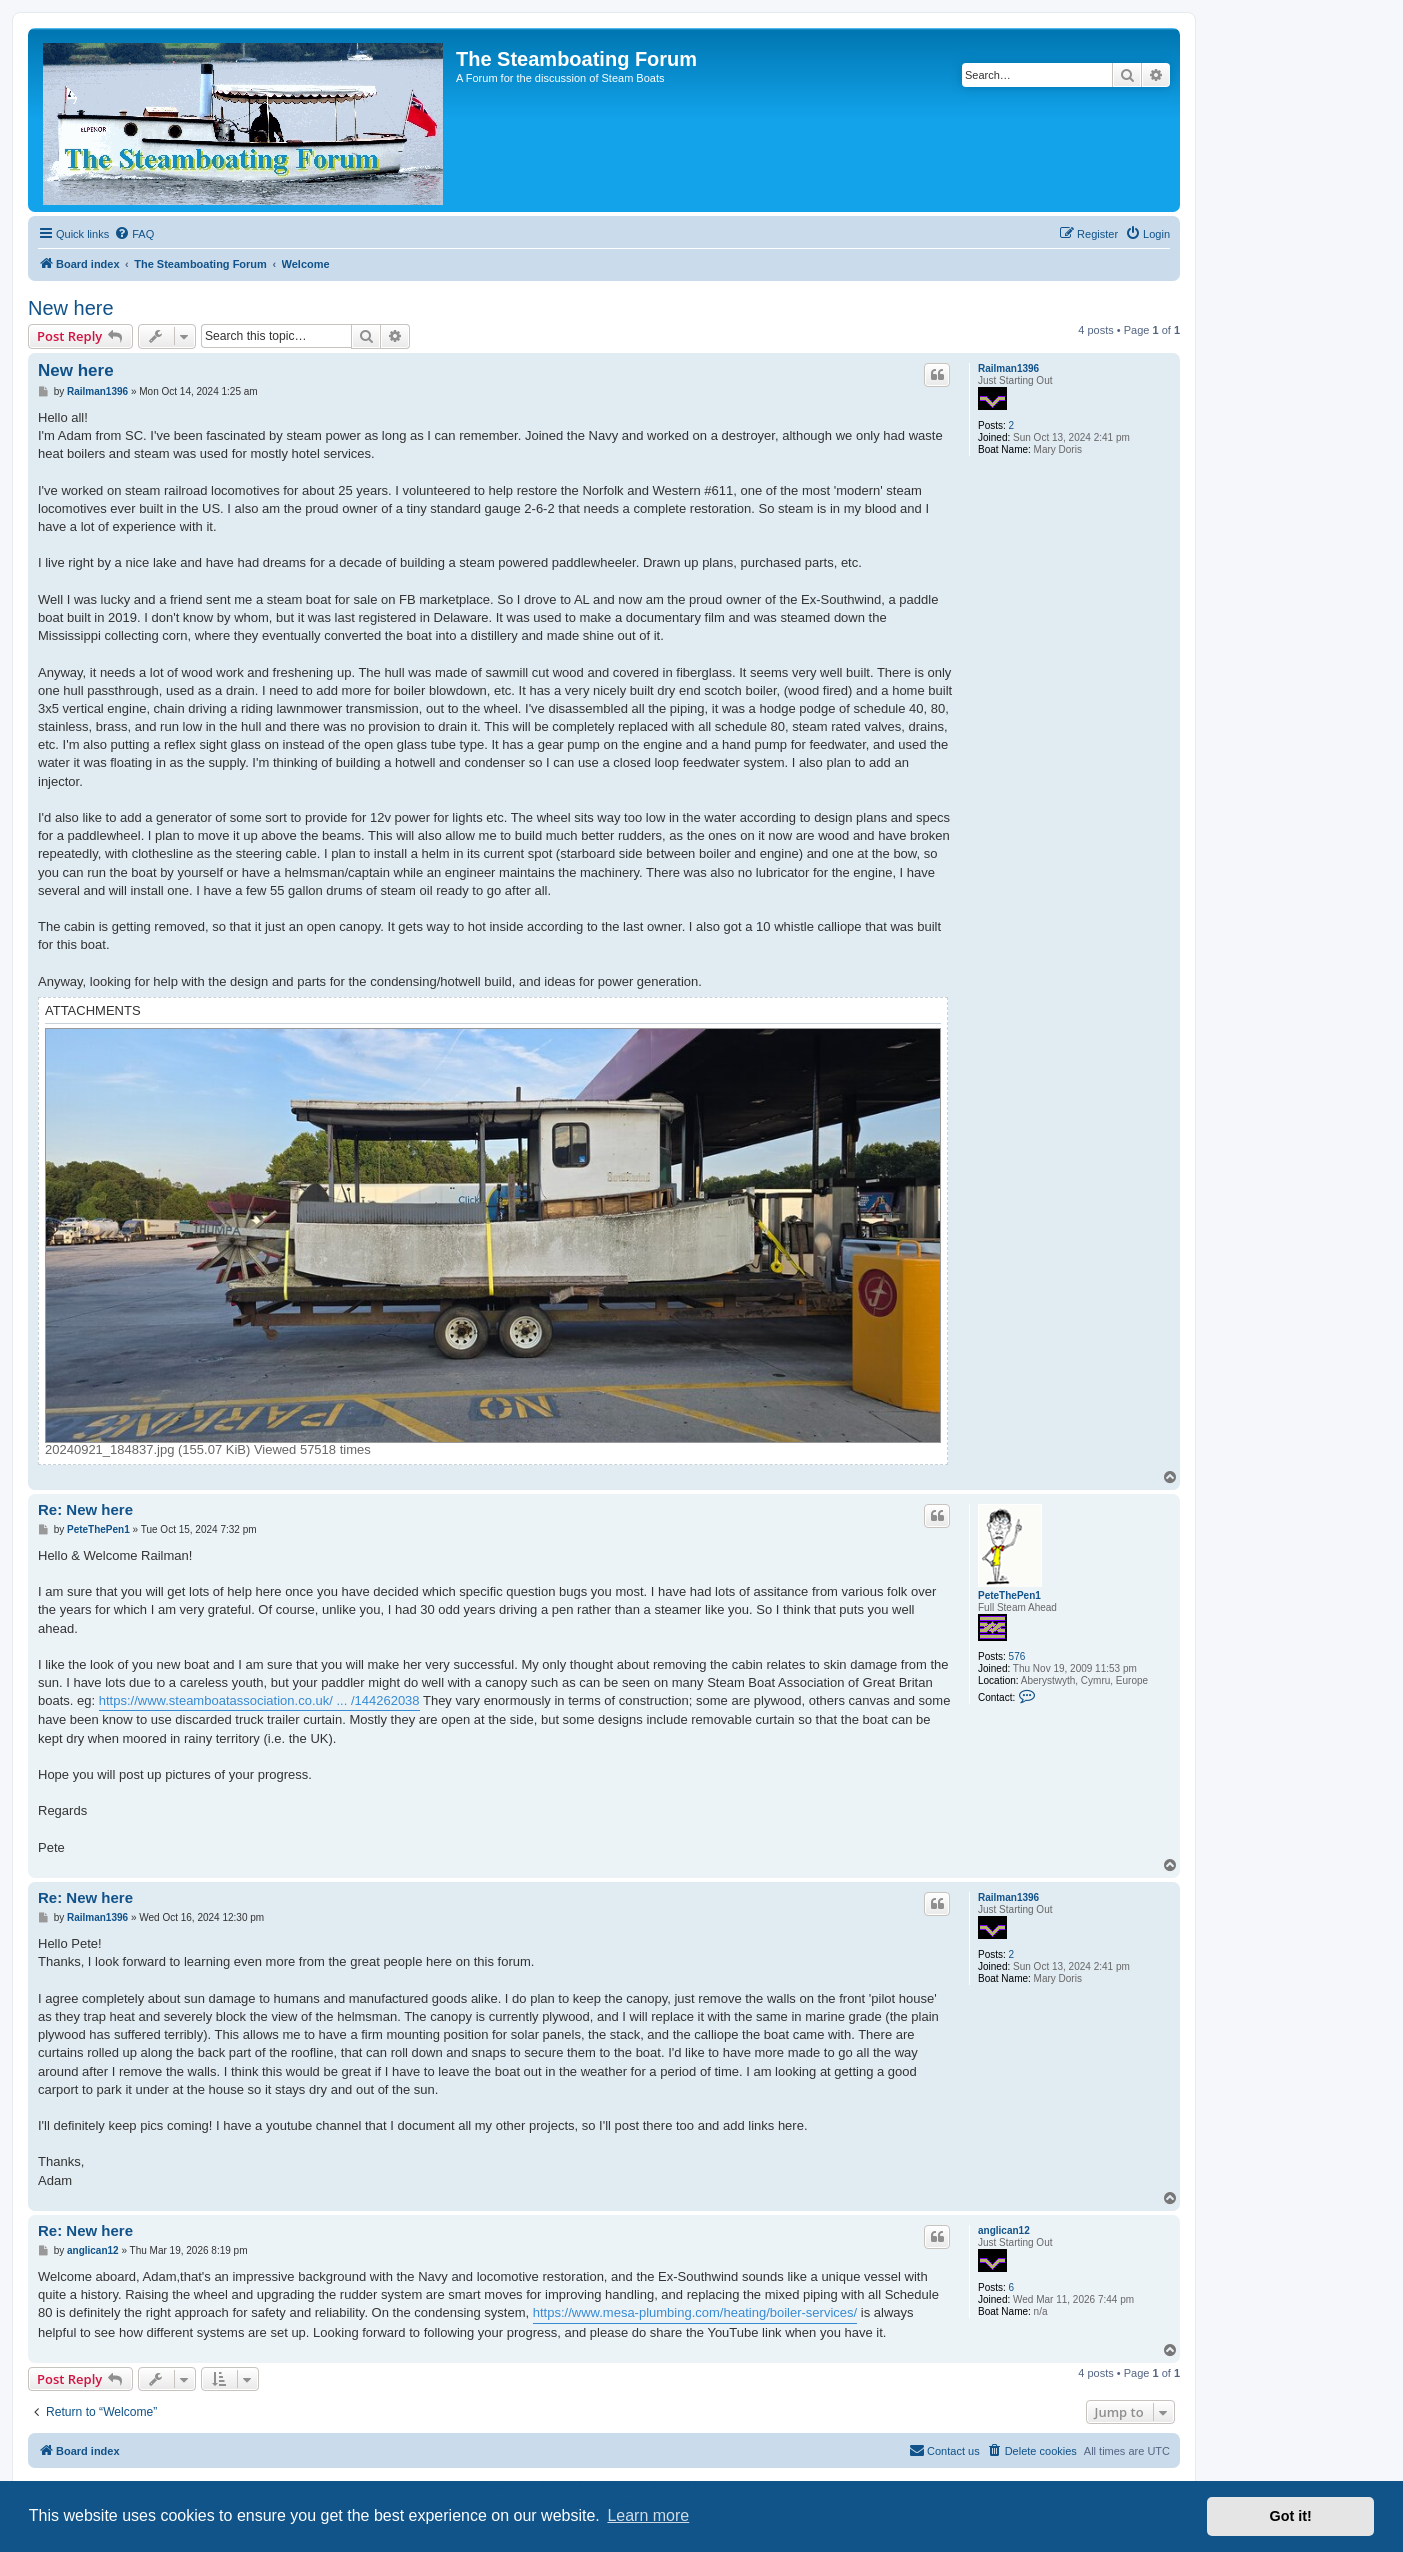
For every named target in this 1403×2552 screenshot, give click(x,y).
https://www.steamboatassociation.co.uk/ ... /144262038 (259, 1700)
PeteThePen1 (1009, 1595)
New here (71, 308)
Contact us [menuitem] (944, 2450)
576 (1017, 1656)
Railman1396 (1008, 368)
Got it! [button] (1291, 2516)
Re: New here (85, 1509)
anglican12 (1004, 2230)
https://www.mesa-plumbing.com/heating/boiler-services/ (695, 2312)
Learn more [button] (648, 2515)
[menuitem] (134, 234)
